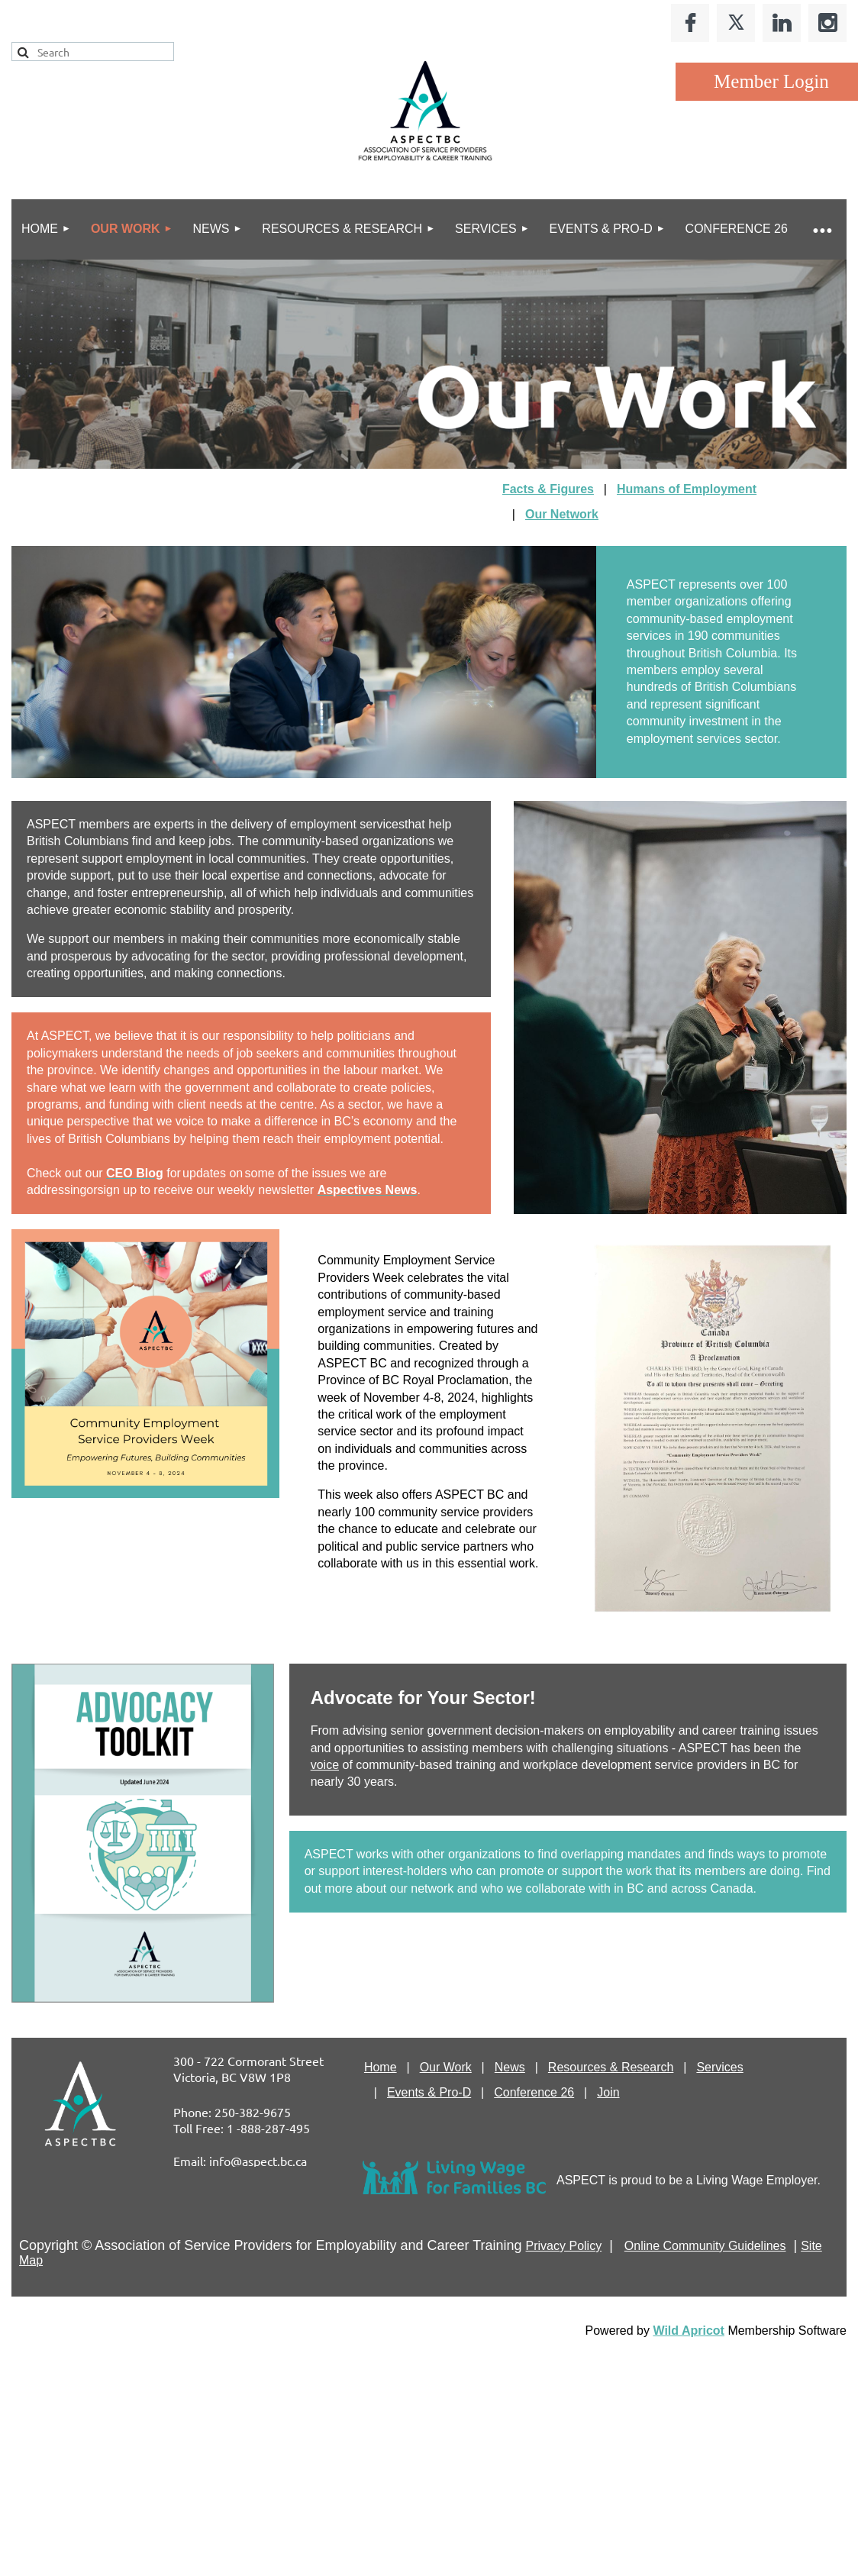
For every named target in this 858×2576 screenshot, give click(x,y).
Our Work (446, 2067)
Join (608, 2092)
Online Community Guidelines (705, 2245)
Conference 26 (534, 2092)
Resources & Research (611, 2067)
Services (719, 2067)
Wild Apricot (688, 2330)
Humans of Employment (686, 489)
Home (380, 2067)
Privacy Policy (564, 2245)
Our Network (561, 514)
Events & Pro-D (429, 2092)
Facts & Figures (548, 489)
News (510, 2067)
